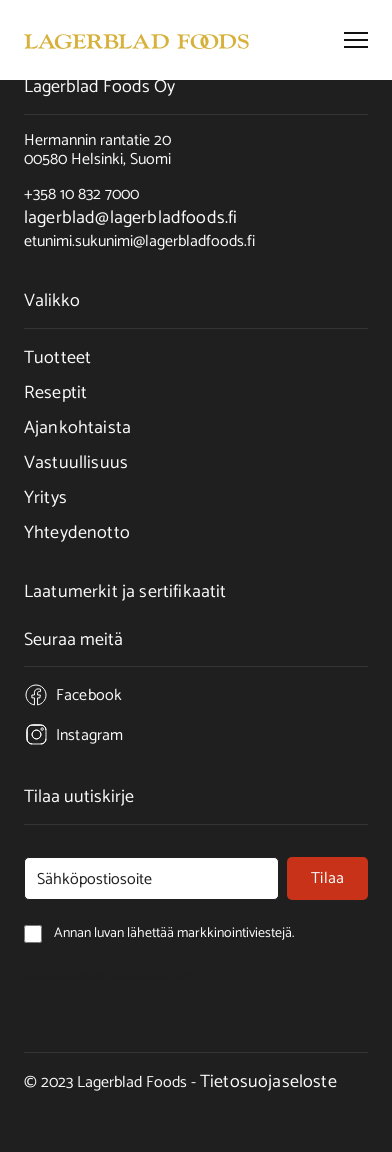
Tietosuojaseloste (268, 1082)
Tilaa (327, 878)
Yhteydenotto (77, 533)
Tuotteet (57, 358)
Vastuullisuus (76, 463)
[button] (356, 40)
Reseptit (55, 393)
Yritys (45, 498)
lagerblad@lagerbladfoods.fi (130, 218)
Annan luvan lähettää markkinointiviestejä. (109, 977)
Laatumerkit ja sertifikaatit (125, 592)
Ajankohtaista (77, 428)
